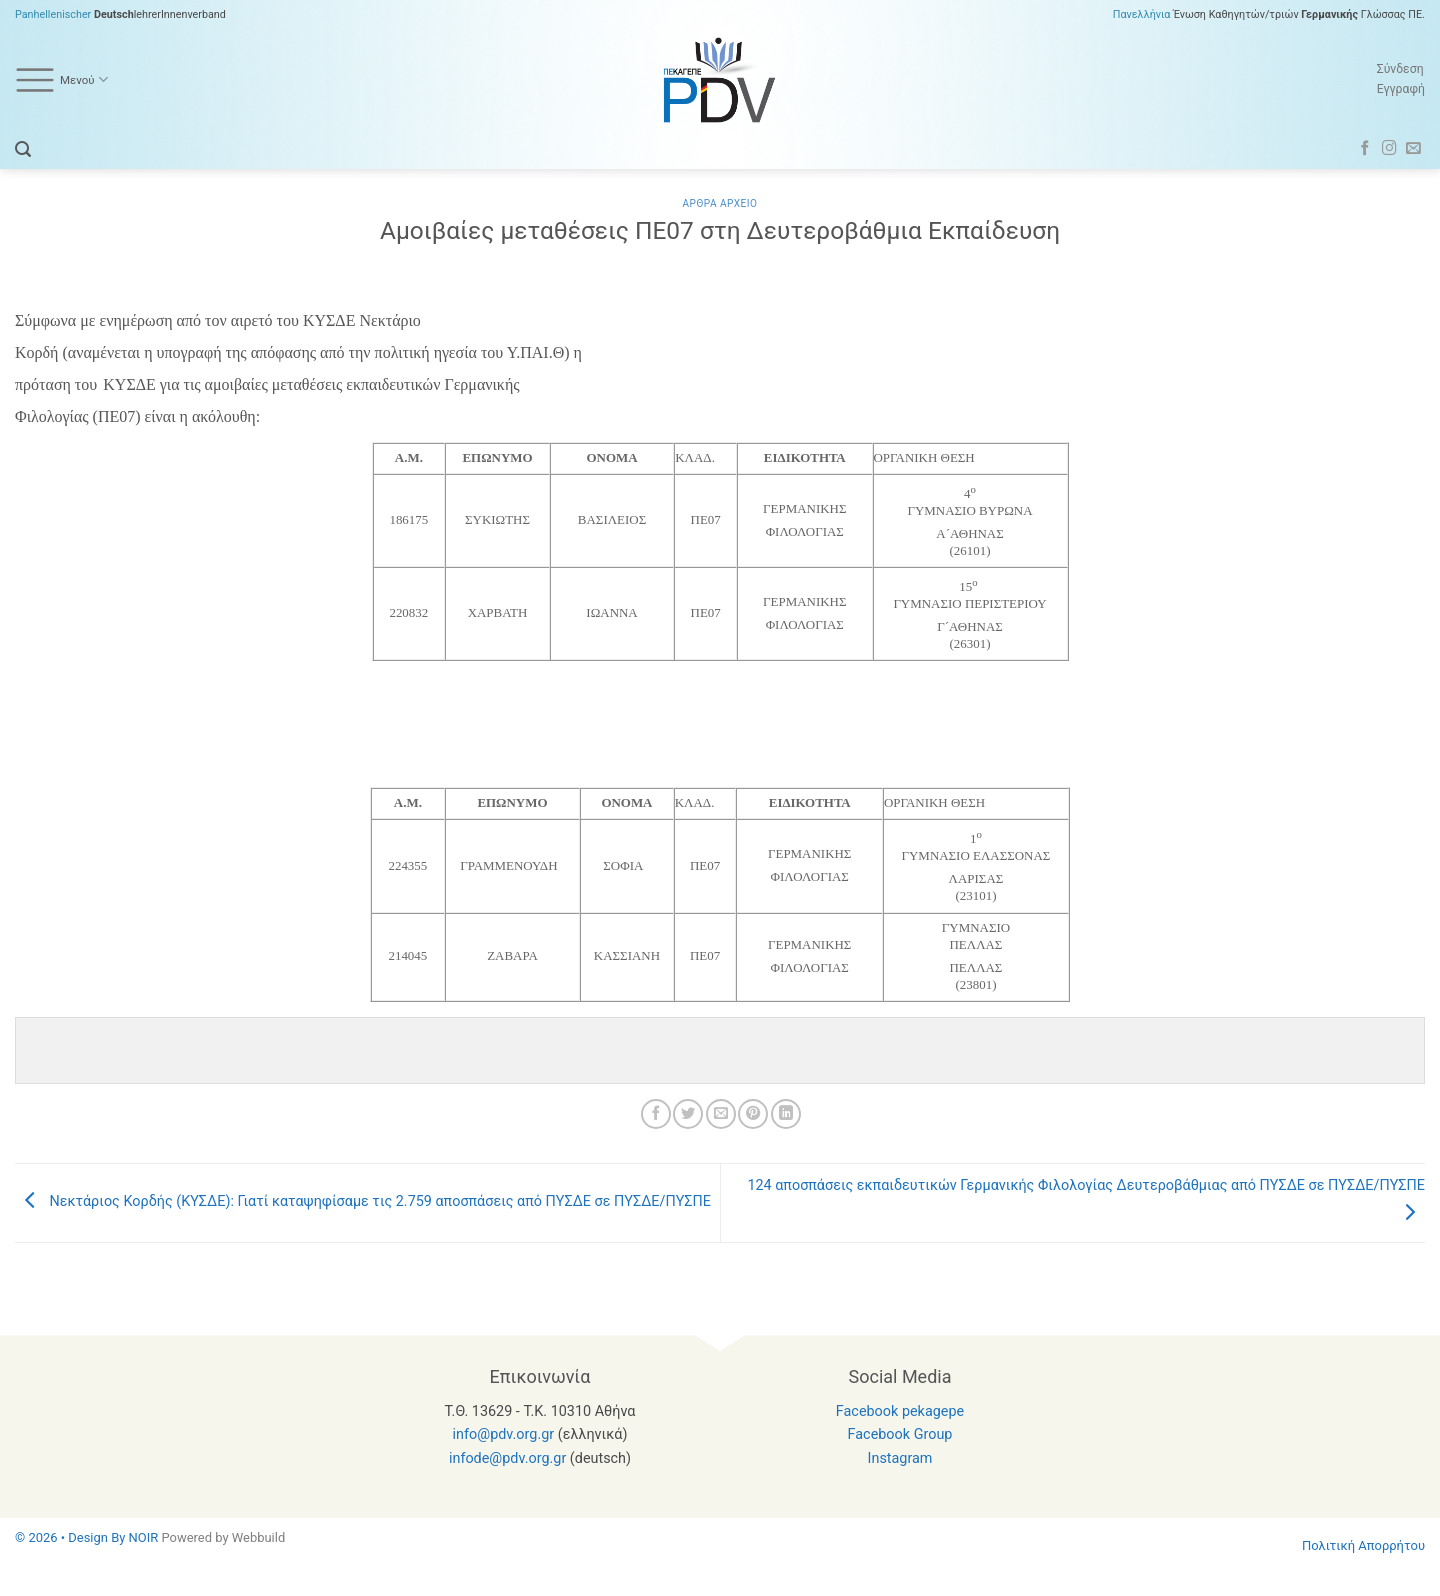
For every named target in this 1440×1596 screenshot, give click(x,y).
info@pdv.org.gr (504, 1434)
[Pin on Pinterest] (753, 1114)
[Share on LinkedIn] (786, 1114)
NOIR (144, 1537)
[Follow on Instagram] (1389, 149)
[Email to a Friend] (721, 1114)
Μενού (61, 80)
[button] (23, 149)
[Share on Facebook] (656, 1114)
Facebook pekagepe (900, 1411)
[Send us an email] (1413, 149)
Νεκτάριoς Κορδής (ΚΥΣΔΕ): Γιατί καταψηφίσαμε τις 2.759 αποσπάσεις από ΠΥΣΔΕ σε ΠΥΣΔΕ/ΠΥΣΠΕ (363, 1202)
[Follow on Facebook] (1365, 149)
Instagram (900, 1458)
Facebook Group (900, 1434)
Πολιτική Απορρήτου (1363, 1545)
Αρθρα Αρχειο (719, 203)
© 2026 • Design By (72, 1537)
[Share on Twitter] (688, 1114)
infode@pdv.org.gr (507, 1458)
